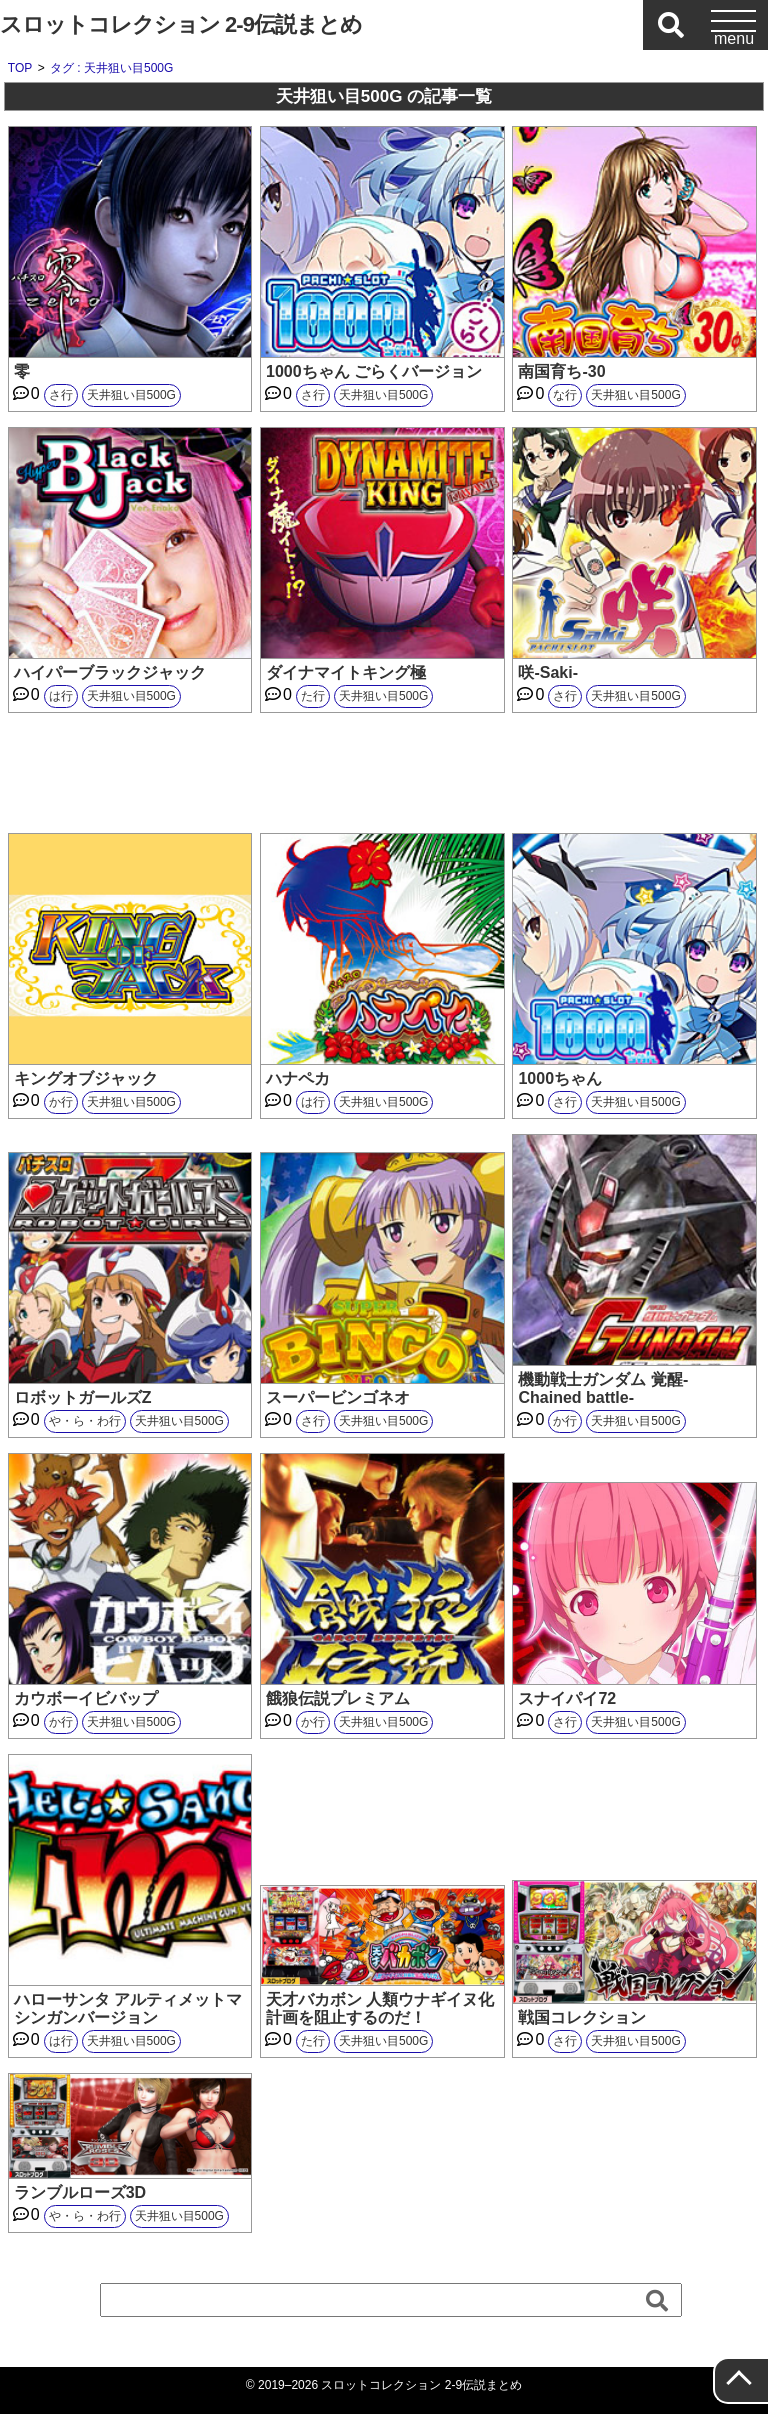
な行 (565, 395)
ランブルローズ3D (80, 2192)
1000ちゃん (560, 1078)
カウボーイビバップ (86, 1698)
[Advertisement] (384, 773)
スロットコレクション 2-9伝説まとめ (181, 24)
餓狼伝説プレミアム (338, 1698)
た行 (313, 696)
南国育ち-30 (561, 371)
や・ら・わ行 (85, 1421)
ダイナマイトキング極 (346, 672)
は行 (61, 696)
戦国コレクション (582, 2017)
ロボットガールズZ (83, 1397)
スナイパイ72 (567, 1698)
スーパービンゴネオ (338, 1397)
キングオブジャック (86, 1078)
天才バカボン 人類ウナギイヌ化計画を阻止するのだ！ (380, 2008)
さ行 (61, 395)
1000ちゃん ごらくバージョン (374, 371)
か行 (61, 1102)
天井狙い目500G (131, 395)
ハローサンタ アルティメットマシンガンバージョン (128, 2008)
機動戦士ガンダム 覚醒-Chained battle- (603, 1388)
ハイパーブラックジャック (110, 672)
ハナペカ (298, 1078)
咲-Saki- (548, 672)
